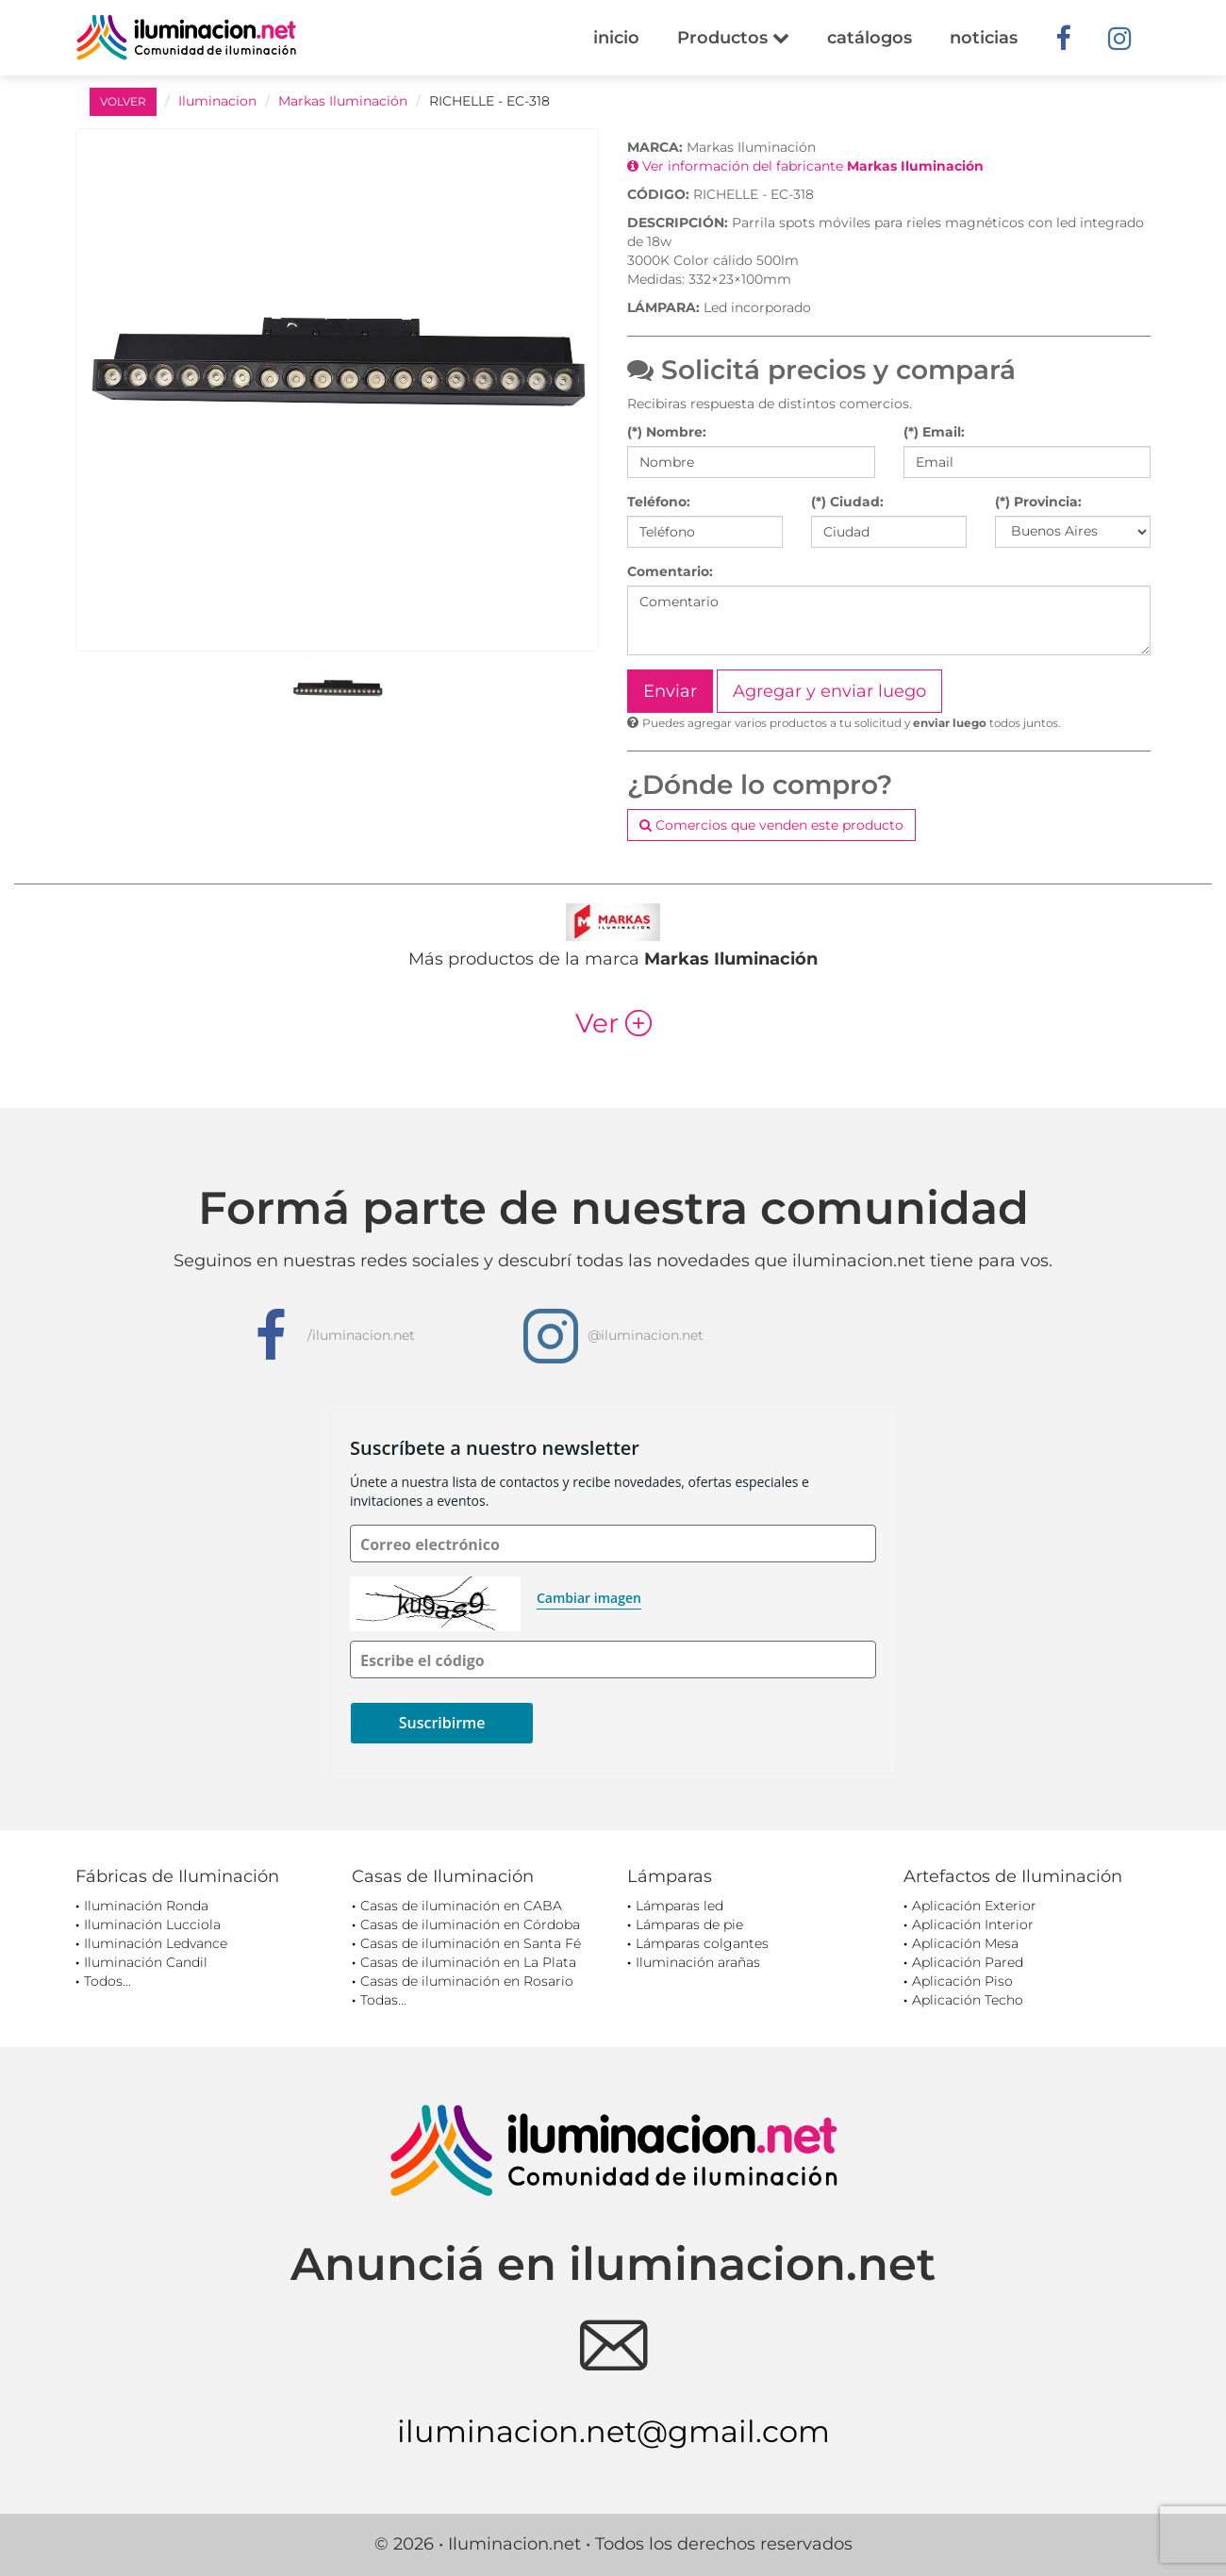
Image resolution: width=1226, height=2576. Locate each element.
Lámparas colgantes (702, 1943)
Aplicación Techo (967, 1999)
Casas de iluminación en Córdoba (470, 1924)
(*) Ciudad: (847, 501)
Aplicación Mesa (965, 1943)
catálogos (869, 37)
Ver (613, 1023)
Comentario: (670, 571)
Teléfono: (658, 501)
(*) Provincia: (1038, 501)
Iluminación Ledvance (155, 1943)
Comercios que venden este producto (771, 825)
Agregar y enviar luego (829, 691)
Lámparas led (679, 1905)
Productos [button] (733, 37)
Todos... (107, 1981)
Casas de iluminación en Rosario (466, 1981)
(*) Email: (934, 431)
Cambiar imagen (589, 1598)
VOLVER (123, 101)
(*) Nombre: (666, 431)
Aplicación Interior (973, 1924)
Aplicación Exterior (974, 1905)
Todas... (383, 1999)
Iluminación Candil (145, 1962)
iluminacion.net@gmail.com (613, 2431)
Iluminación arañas (698, 1962)
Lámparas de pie (689, 1924)
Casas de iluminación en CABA (461, 1905)
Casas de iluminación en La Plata (468, 1962)
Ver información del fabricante (805, 165)
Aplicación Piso (962, 1981)
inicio (616, 37)
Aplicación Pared (967, 1962)
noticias (984, 37)
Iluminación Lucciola (152, 1924)
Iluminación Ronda (146, 1905)
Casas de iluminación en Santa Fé (470, 1943)
